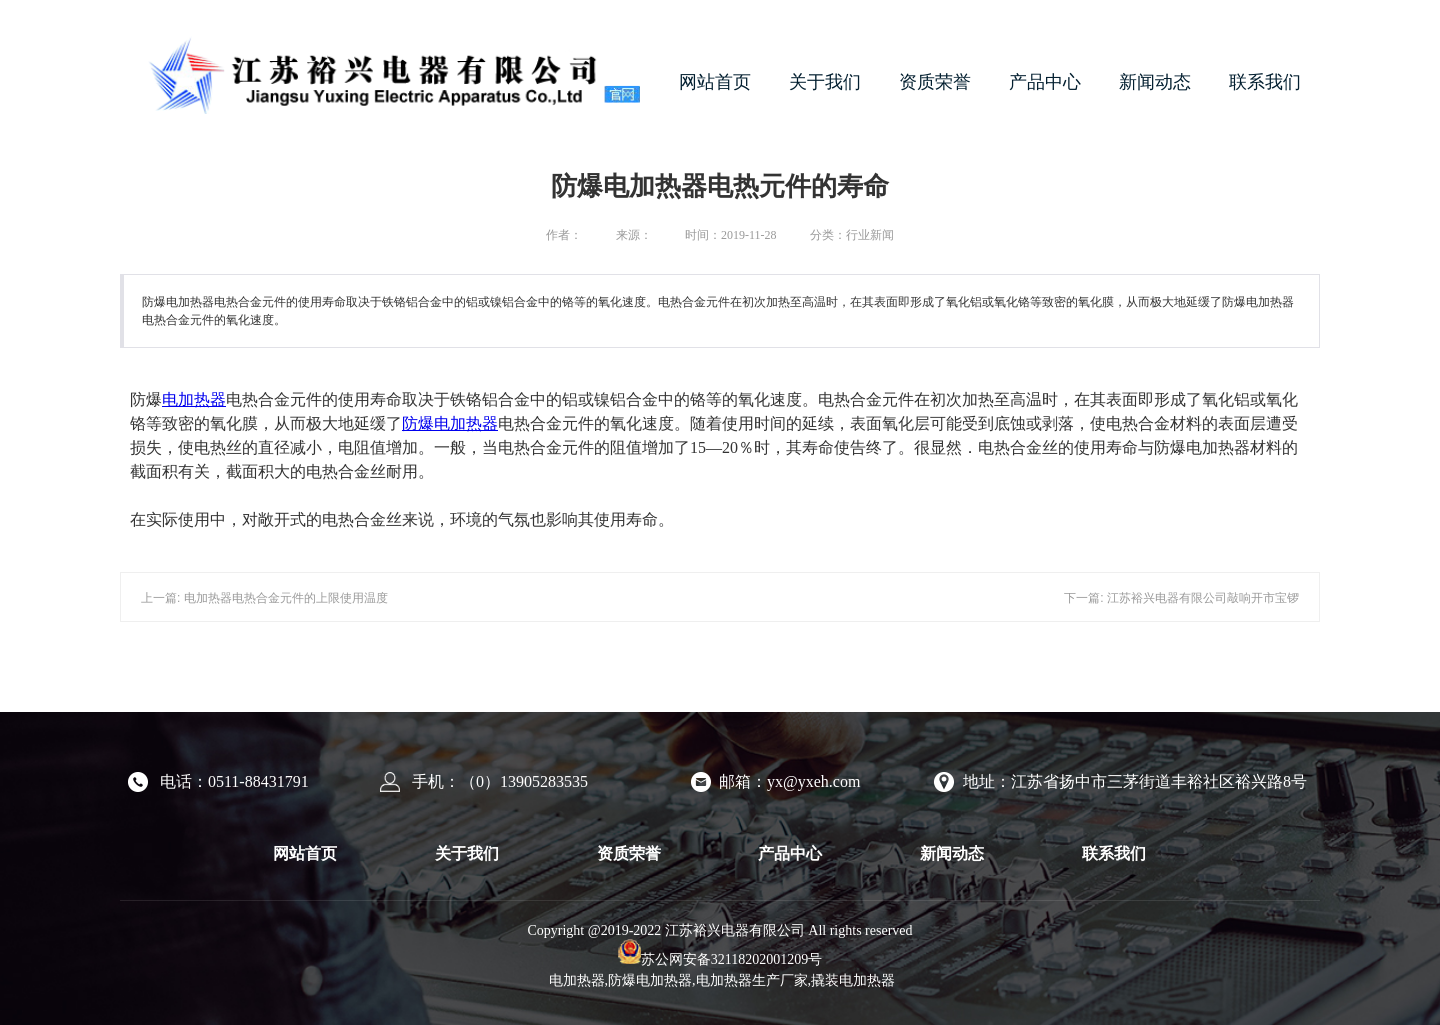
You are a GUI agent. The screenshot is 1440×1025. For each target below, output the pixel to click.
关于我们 (825, 82)
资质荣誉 (935, 82)
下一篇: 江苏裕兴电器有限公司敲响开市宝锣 (1181, 598)
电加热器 (194, 399)
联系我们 (1265, 82)
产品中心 (1045, 82)
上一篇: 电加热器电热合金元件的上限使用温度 (264, 598)
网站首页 (715, 82)
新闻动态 (1155, 82)
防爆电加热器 (450, 423)
